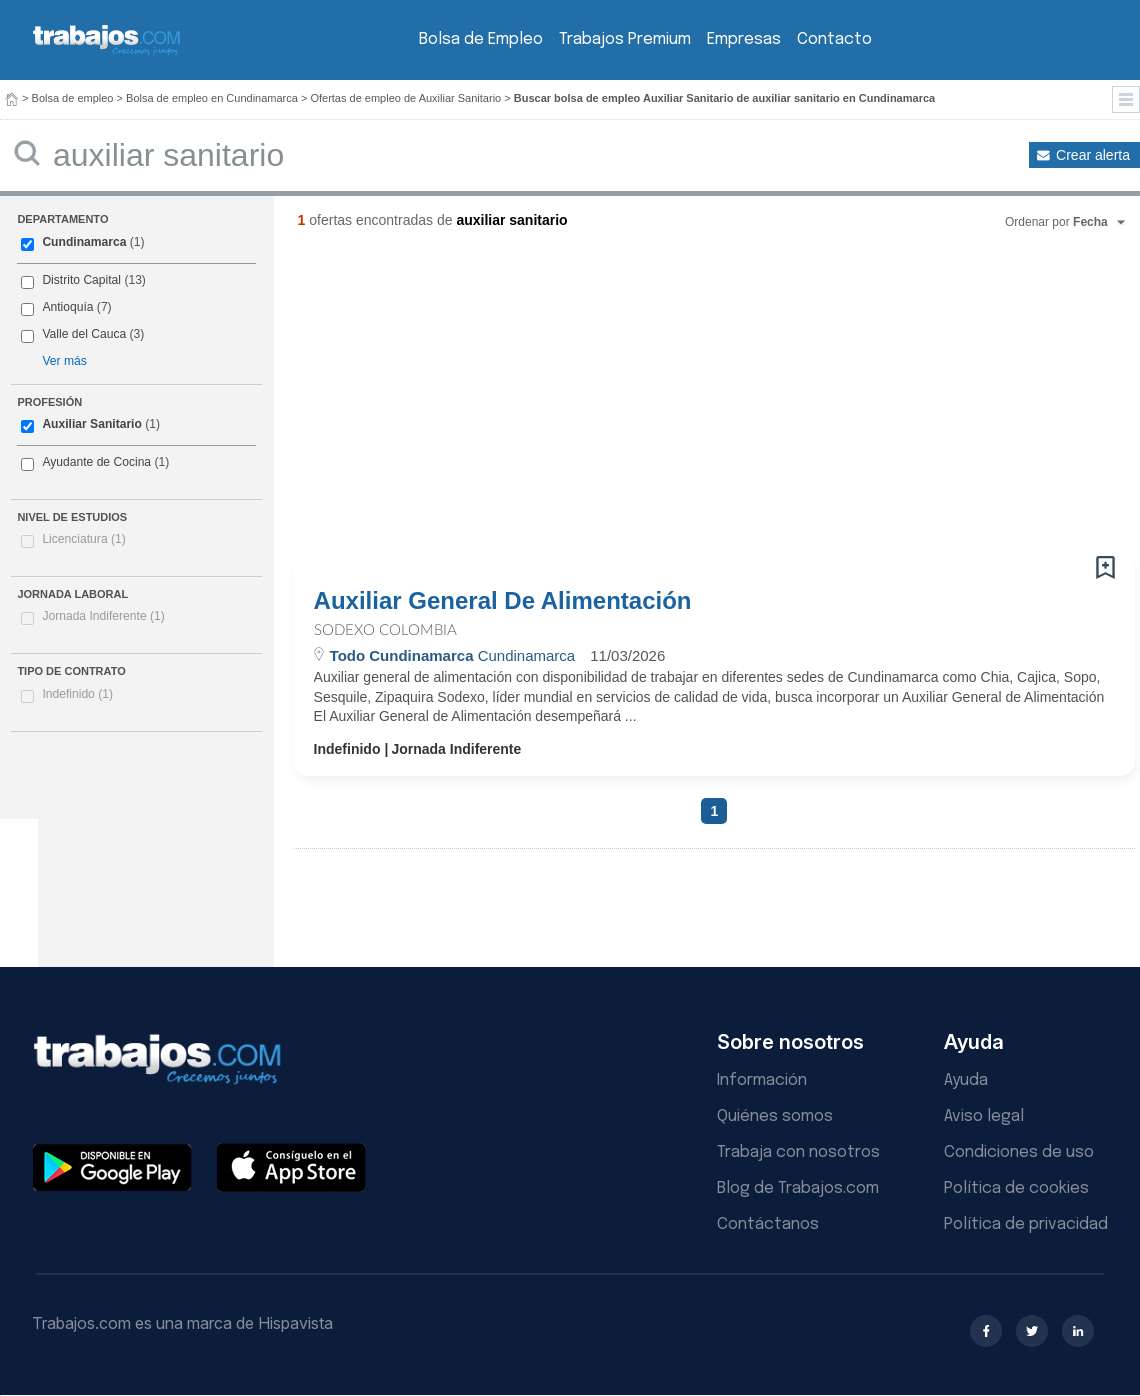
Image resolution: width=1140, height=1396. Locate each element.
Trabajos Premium (625, 39)
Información (762, 1080)
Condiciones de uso (1019, 1152)
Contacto (834, 39)
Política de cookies (1016, 1188)
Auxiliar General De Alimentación (503, 601)
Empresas (744, 39)
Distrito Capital (81, 280)
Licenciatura (83, 539)
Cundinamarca (84, 242)
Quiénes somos (775, 1116)
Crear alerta (1093, 155)
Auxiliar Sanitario (91, 424)
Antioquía (67, 307)
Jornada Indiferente (103, 616)
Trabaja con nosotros (798, 1152)
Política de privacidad (1026, 1224)
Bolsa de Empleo (481, 39)
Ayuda (966, 1080)
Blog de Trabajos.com (798, 1188)
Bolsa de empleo (73, 98)
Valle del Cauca (84, 334)
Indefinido (77, 694)
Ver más (64, 361)
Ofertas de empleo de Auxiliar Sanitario (405, 98)
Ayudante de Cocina (96, 462)
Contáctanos (768, 1224)
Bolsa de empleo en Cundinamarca (212, 98)
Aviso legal (984, 1116)
